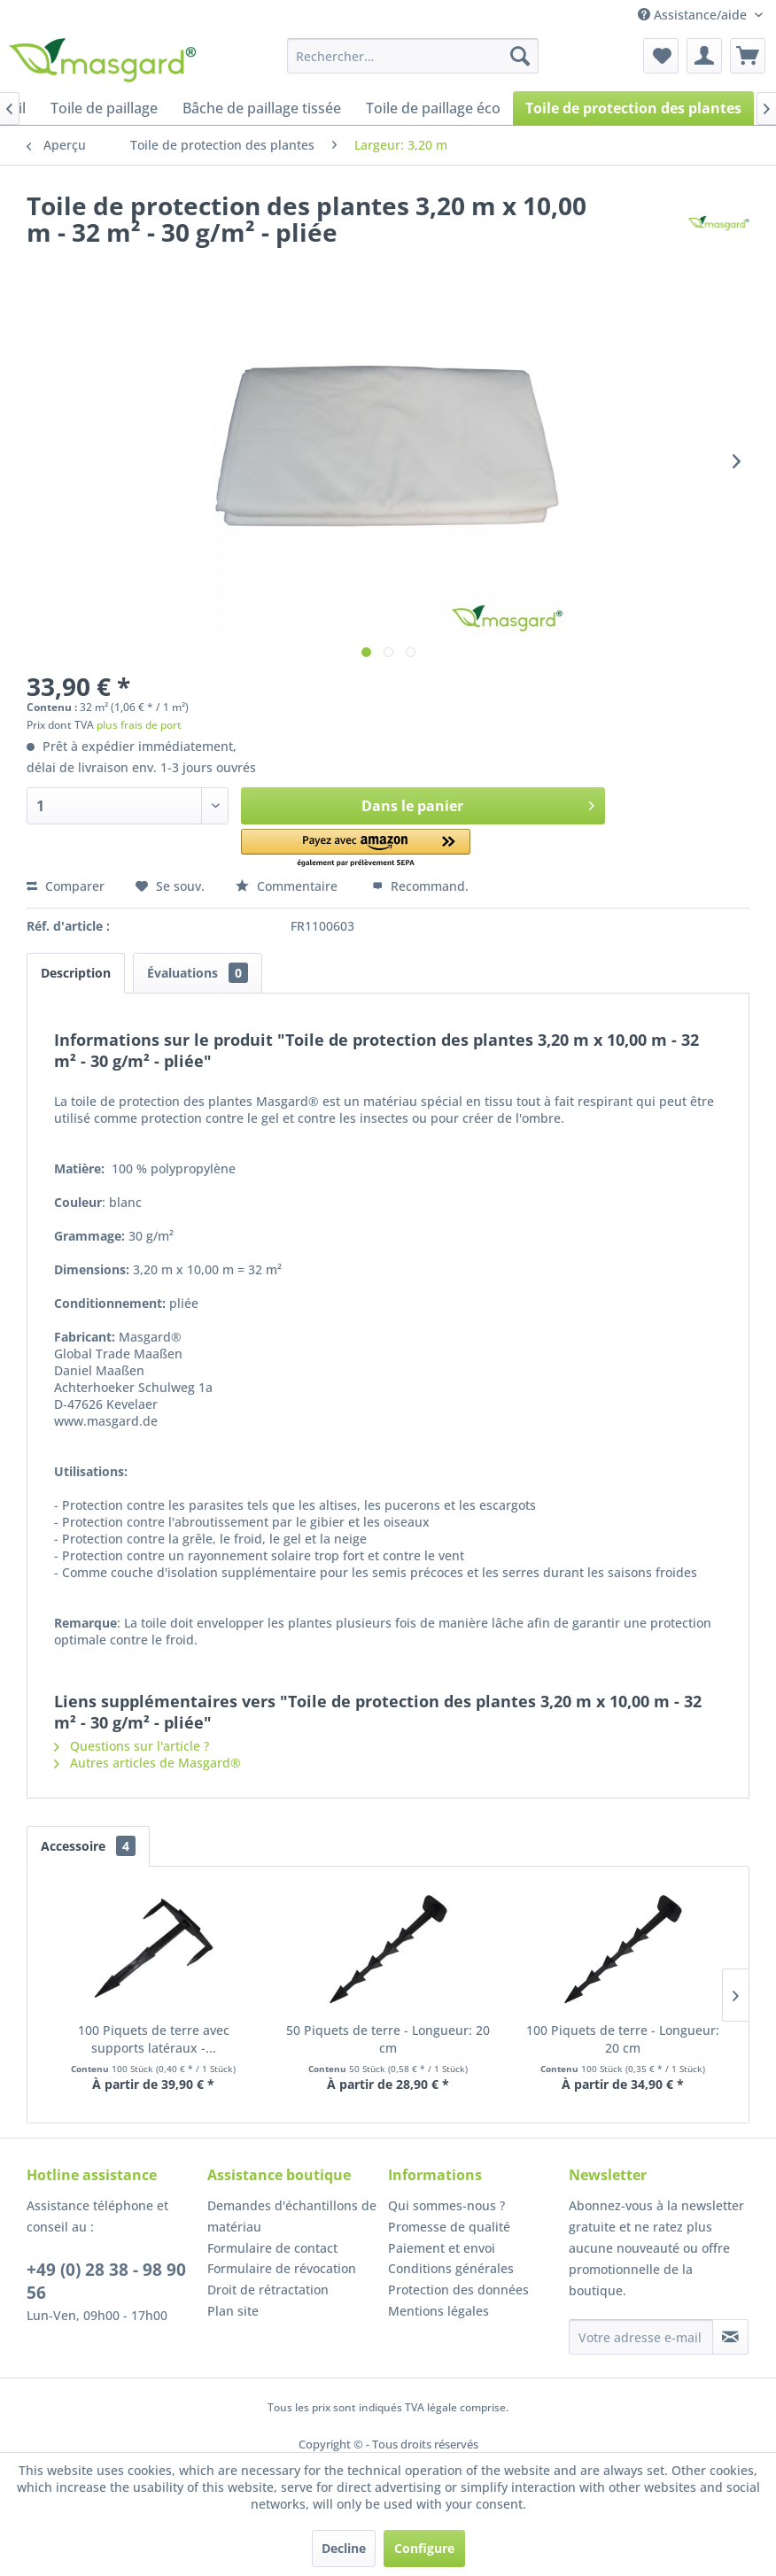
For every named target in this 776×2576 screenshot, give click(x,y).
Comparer (66, 886)
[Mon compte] (704, 55)
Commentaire (288, 886)
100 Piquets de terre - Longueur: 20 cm (622, 2039)
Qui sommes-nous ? (446, 2205)
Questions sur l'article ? (131, 1745)
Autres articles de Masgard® (147, 1762)
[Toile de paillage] (104, 108)
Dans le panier (477, 804)
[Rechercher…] (413, 55)
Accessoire (88, 1845)
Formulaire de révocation (281, 2268)
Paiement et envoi (441, 2247)
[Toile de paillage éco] (433, 108)
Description (76, 972)
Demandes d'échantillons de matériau (291, 2216)
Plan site (233, 2310)
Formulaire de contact (272, 2247)
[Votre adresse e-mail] (641, 2337)
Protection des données (458, 2289)
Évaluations (197, 973)
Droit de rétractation (268, 2289)
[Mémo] (661, 55)
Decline (344, 2548)
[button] (355, 849)
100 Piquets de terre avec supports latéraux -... (153, 2039)
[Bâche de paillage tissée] (261, 108)
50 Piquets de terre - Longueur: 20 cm (388, 2039)
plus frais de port (139, 724)
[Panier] (747, 55)
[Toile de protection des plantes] (633, 108)
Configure (424, 2548)
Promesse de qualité (449, 2226)
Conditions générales (451, 2268)
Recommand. (420, 886)
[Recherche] (520, 55)
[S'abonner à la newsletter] (730, 2337)
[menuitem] (413, 55)
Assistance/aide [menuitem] (694, 14)
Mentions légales (438, 2310)
